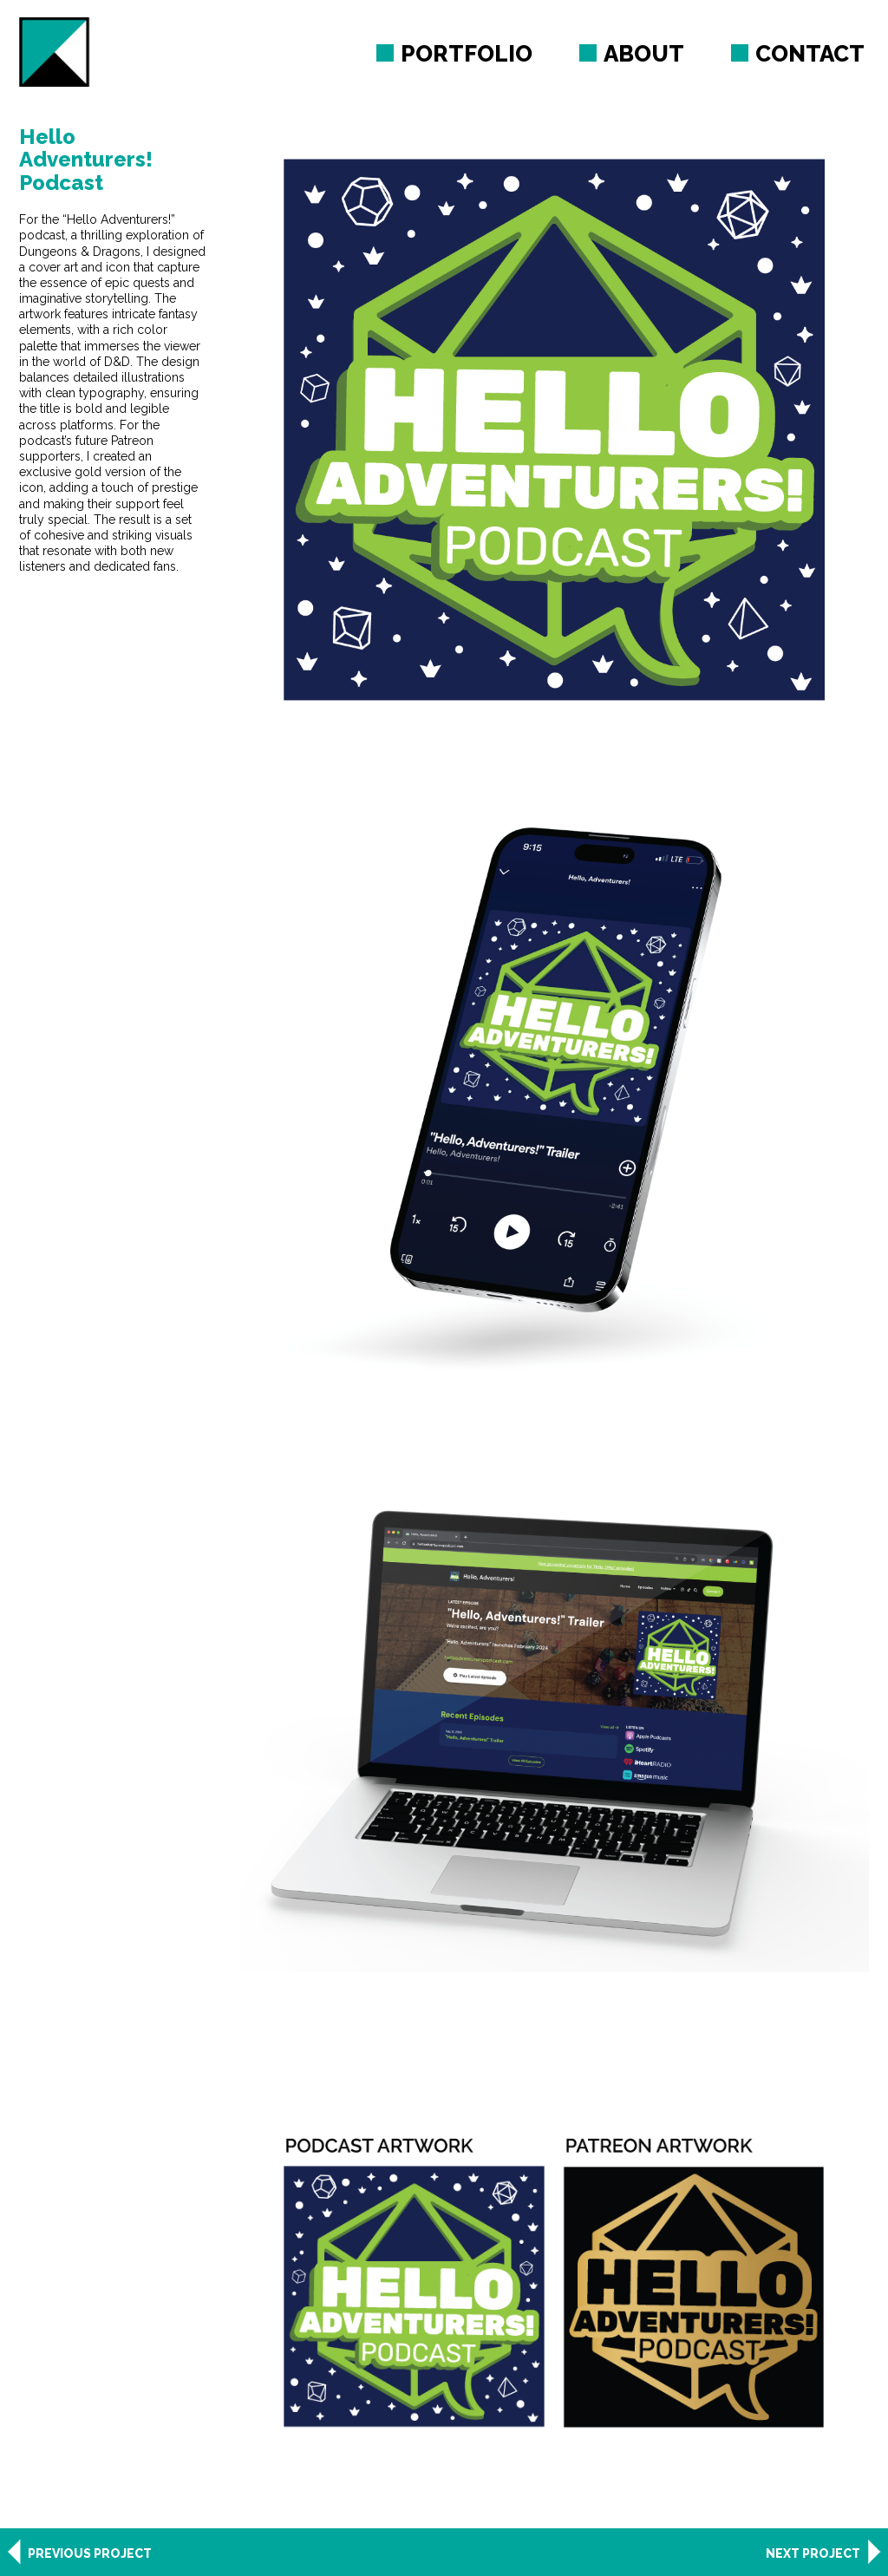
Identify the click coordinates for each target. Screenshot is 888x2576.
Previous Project (90, 2553)
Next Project (813, 2553)
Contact (810, 54)
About (644, 54)
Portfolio (466, 54)
